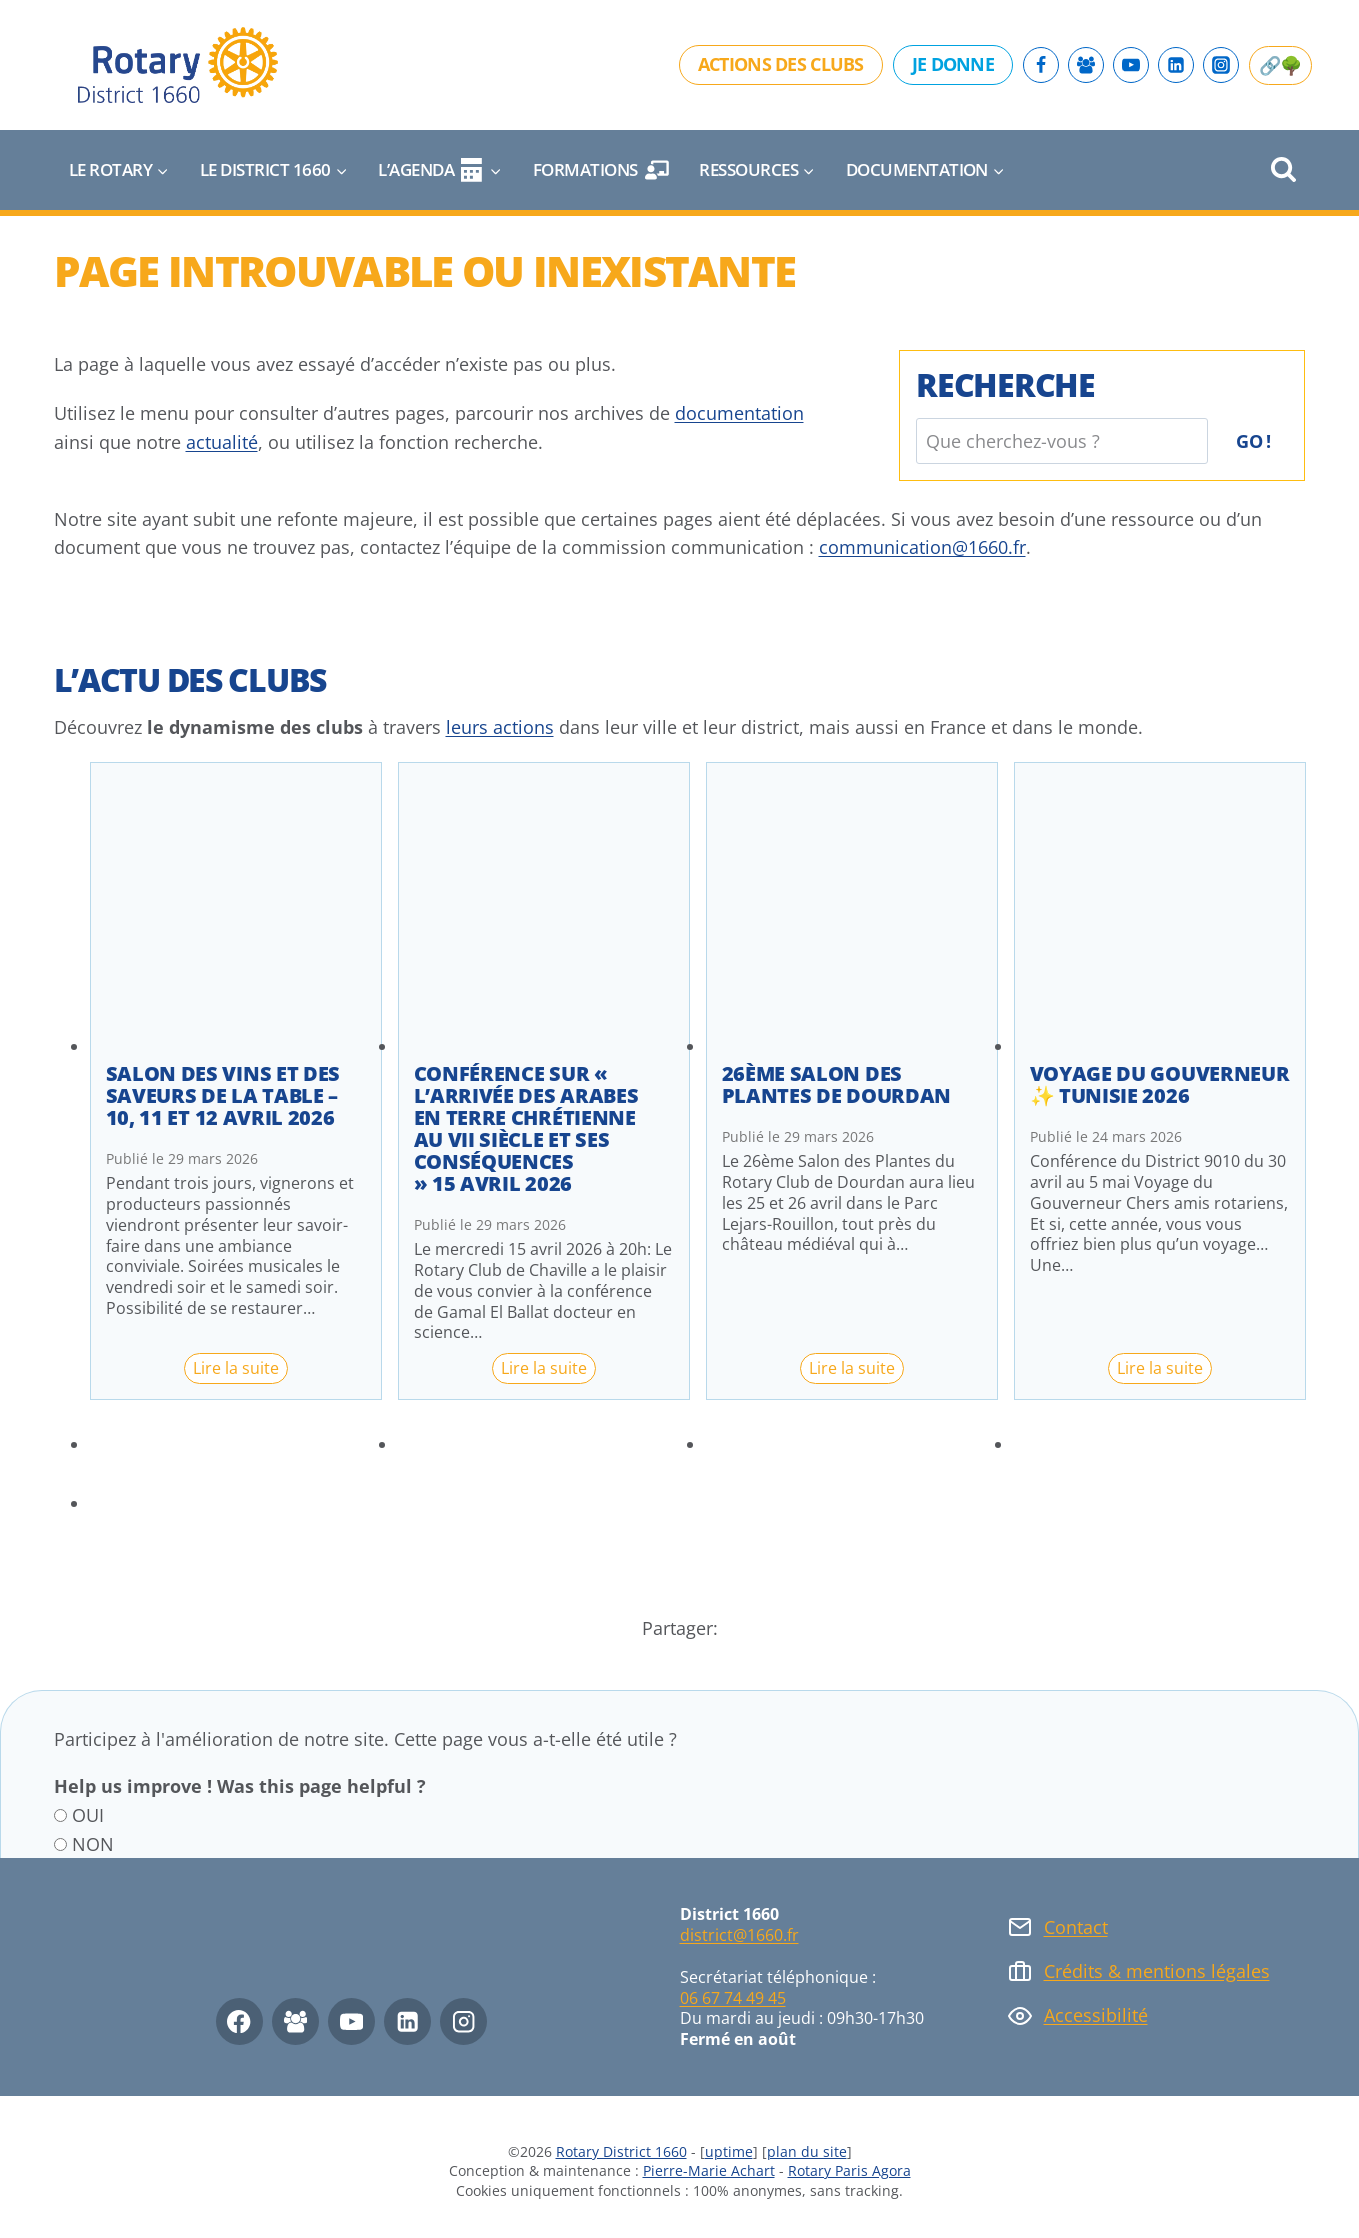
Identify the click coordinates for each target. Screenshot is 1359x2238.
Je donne (953, 64)
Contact (1076, 1927)
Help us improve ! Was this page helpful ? (240, 1786)
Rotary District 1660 (621, 2151)
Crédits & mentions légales (1157, 1971)
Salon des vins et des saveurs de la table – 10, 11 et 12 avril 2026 (223, 1096)
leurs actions (500, 727)
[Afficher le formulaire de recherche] (1283, 170)
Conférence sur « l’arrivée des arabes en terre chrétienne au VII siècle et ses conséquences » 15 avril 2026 (526, 1129)
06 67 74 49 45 (733, 1998)
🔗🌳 (1280, 65)
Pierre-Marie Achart (709, 2170)
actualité (222, 442)
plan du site (807, 2151)
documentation (739, 413)
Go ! (1253, 441)
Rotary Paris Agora (849, 2170)
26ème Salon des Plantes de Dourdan (837, 1085)
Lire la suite (240, 1370)
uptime (729, 2151)
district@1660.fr (739, 1935)
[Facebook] (1041, 65)
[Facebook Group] (1086, 65)
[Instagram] (1221, 65)
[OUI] (60, 1815)
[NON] (60, 1844)
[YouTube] (1131, 65)
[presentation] (236, 908)
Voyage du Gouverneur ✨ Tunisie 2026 (1160, 1085)
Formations (601, 170)
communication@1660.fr (922, 547)
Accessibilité (1096, 2015)
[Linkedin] (1176, 65)
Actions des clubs (781, 64)
